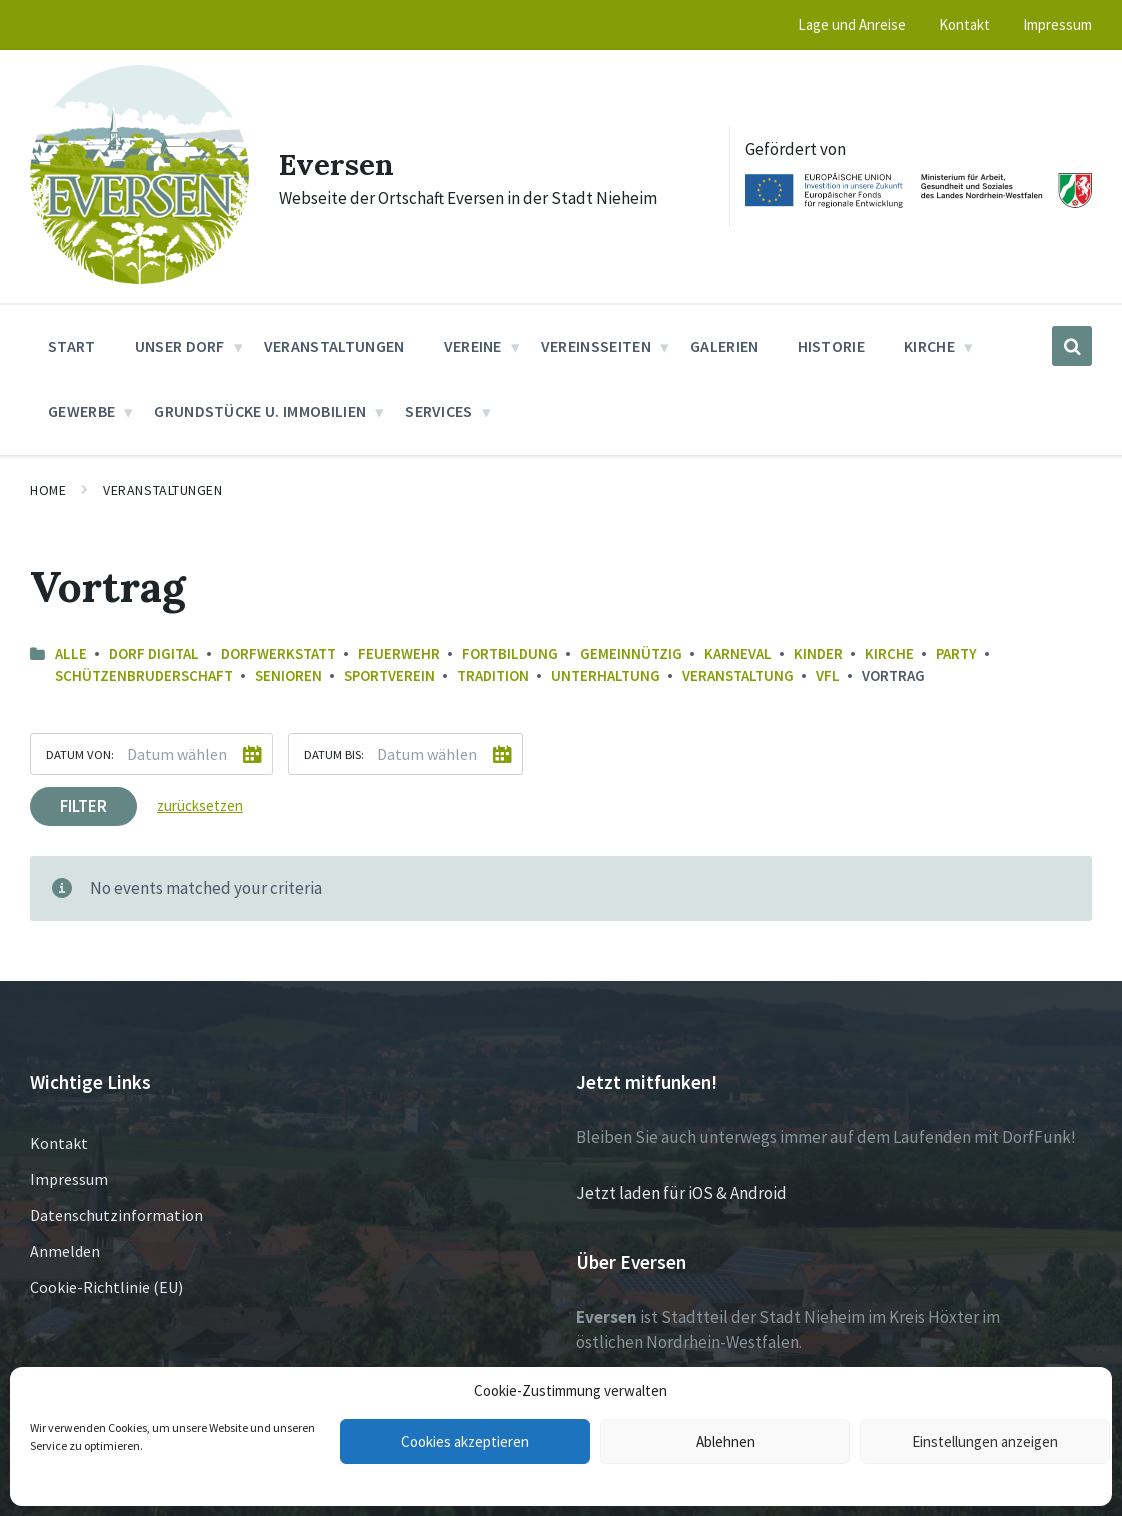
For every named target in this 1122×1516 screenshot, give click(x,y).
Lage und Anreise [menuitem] (852, 24)
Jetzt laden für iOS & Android (681, 1193)
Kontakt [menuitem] (964, 24)
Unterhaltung (605, 675)
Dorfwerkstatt (278, 653)
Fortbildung (510, 653)
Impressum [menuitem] (1057, 24)
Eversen (337, 164)
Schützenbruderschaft (144, 675)
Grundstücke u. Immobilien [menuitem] (260, 411)
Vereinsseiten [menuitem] (596, 346)
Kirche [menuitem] (929, 346)
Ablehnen (725, 1441)
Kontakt (59, 1143)
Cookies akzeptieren (465, 1441)
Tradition (493, 675)
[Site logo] (139, 278)
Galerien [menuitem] (724, 346)
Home (48, 490)
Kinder (818, 653)
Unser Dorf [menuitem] (180, 346)
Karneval (738, 653)
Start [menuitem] (72, 346)
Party (956, 653)
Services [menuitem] (439, 411)
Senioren (288, 675)
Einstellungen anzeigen (985, 1441)
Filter (83, 806)
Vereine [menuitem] (473, 346)
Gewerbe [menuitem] (81, 411)
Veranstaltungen (162, 490)
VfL (828, 675)
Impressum (69, 1179)
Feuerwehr (399, 653)
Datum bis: (334, 754)
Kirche (889, 653)
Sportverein (389, 675)
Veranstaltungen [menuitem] (334, 346)
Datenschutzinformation (116, 1215)
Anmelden (65, 1251)
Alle (71, 653)
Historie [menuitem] (832, 346)
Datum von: (80, 754)
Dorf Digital (154, 653)
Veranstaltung (738, 675)
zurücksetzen (200, 805)
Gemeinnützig (631, 653)
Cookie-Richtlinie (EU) (106, 1287)
